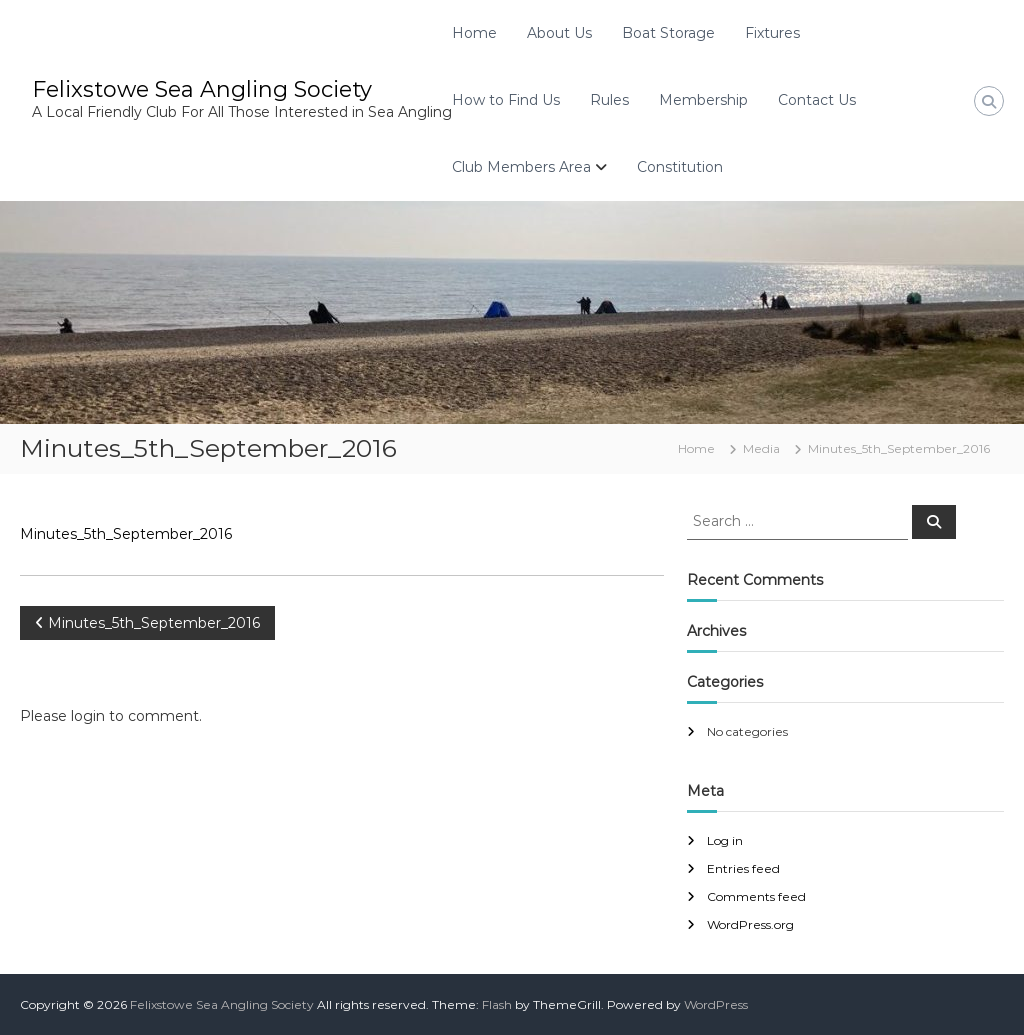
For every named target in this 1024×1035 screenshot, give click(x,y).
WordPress (716, 1004)
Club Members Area (521, 167)
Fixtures (772, 33)
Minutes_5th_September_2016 (126, 534)
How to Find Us (506, 100)
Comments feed (756, 896)
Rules (609, 100)
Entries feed (743, 868)
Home (474, 33)
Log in (725, 840)
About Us (559, 33)
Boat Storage (668, 33)
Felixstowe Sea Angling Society (202, 89)
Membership (703, 100)
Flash (497, 1004)
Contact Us (817, 100)
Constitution (680, 167)
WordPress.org (750, 924)
